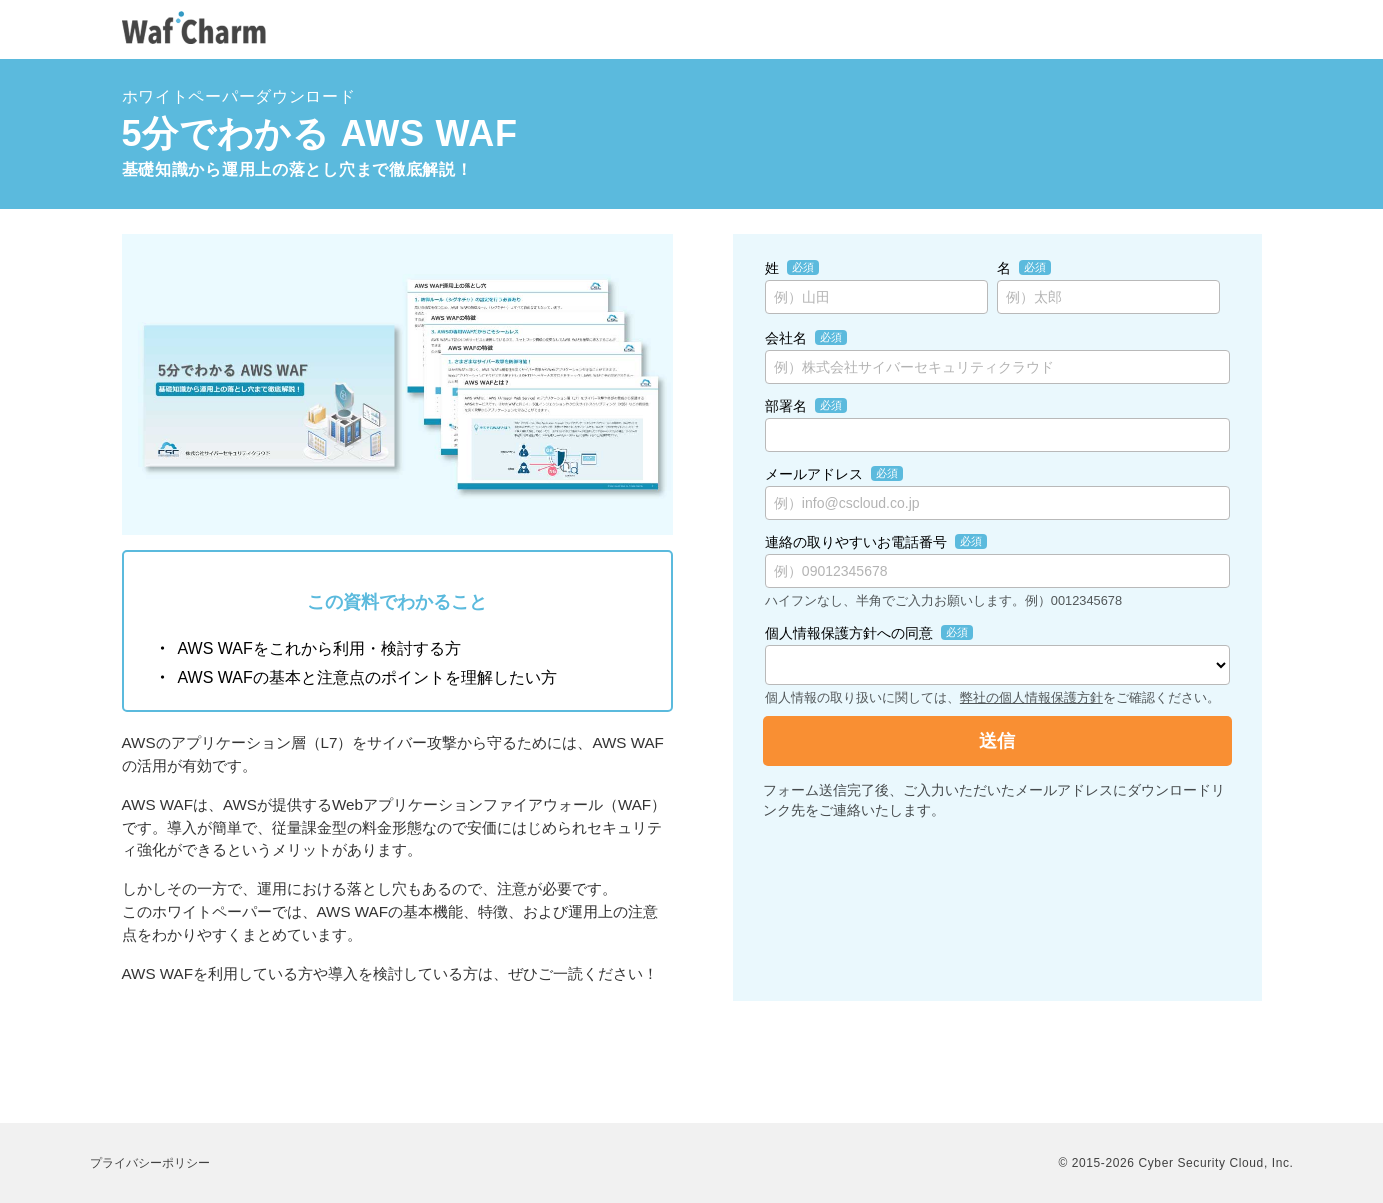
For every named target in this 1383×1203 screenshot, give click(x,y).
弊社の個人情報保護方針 (1031, 697)
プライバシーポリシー (150, 1163)
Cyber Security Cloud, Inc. (1216, 1163)
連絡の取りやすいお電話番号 (856, 542)
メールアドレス (814, 474)
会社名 (786, 338)
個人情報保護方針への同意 (849, 633)
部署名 (786, 406)
